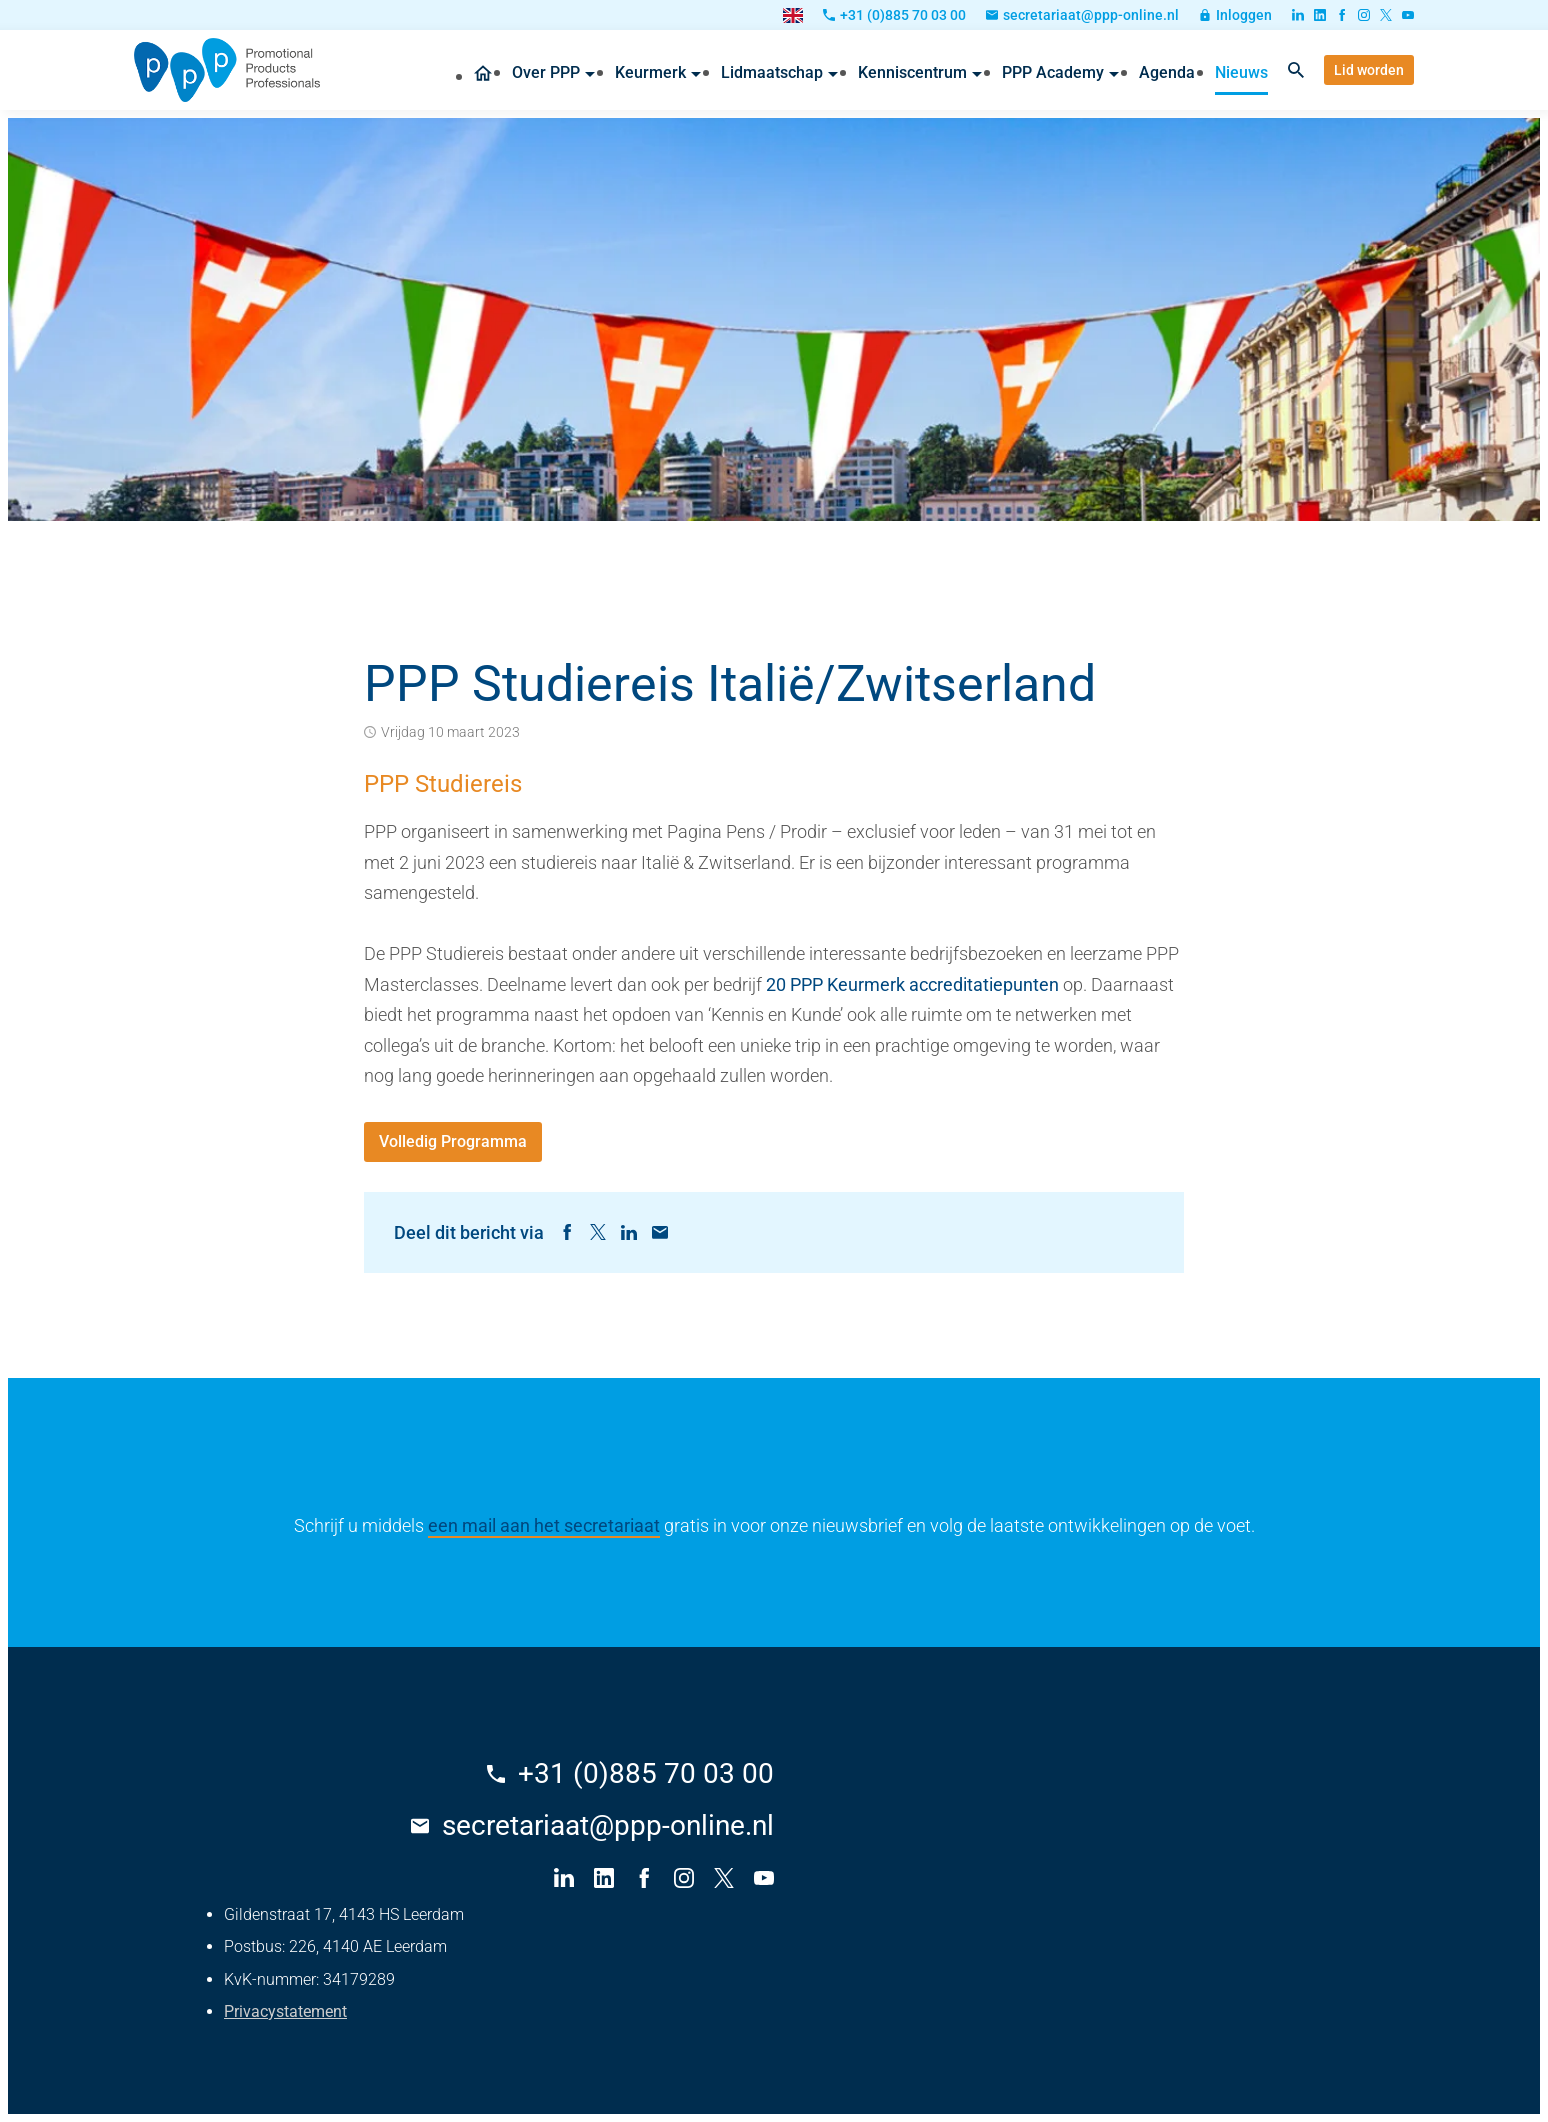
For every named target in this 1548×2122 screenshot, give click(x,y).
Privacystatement (285, 2011)
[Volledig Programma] (453, 1142)
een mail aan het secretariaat (544, 1525)
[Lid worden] (1369, 70)
